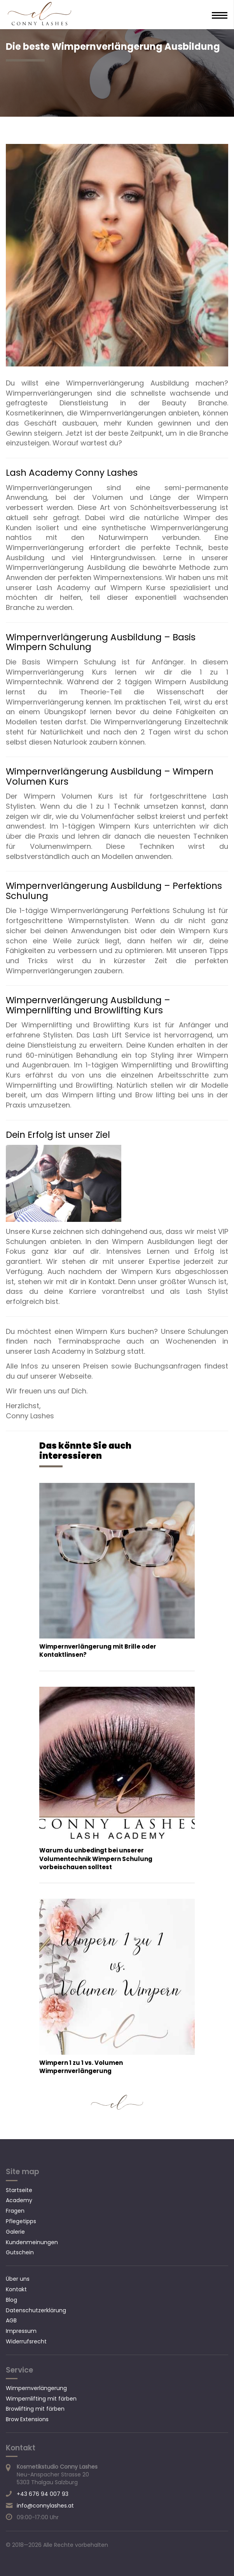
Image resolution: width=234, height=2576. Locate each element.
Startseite (19, 2190)
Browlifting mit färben (35, 2409)
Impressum (21, 2331)
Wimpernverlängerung (36, 2388)
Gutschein (20, 2252)
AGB (11, 2320)
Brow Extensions (27, 2419)
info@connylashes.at (45, 2505)
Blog (11, 2300)
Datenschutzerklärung (36, 2310)
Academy (19, 2200)
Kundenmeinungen (32, 2242)
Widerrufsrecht (26, 2341)
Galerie (15, 2232)
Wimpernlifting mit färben (41, 2399)
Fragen (15, 2211)
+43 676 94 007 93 (42, 2494)
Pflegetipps (21, 2221)
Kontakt (16, 2289)
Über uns (18, 2279)
